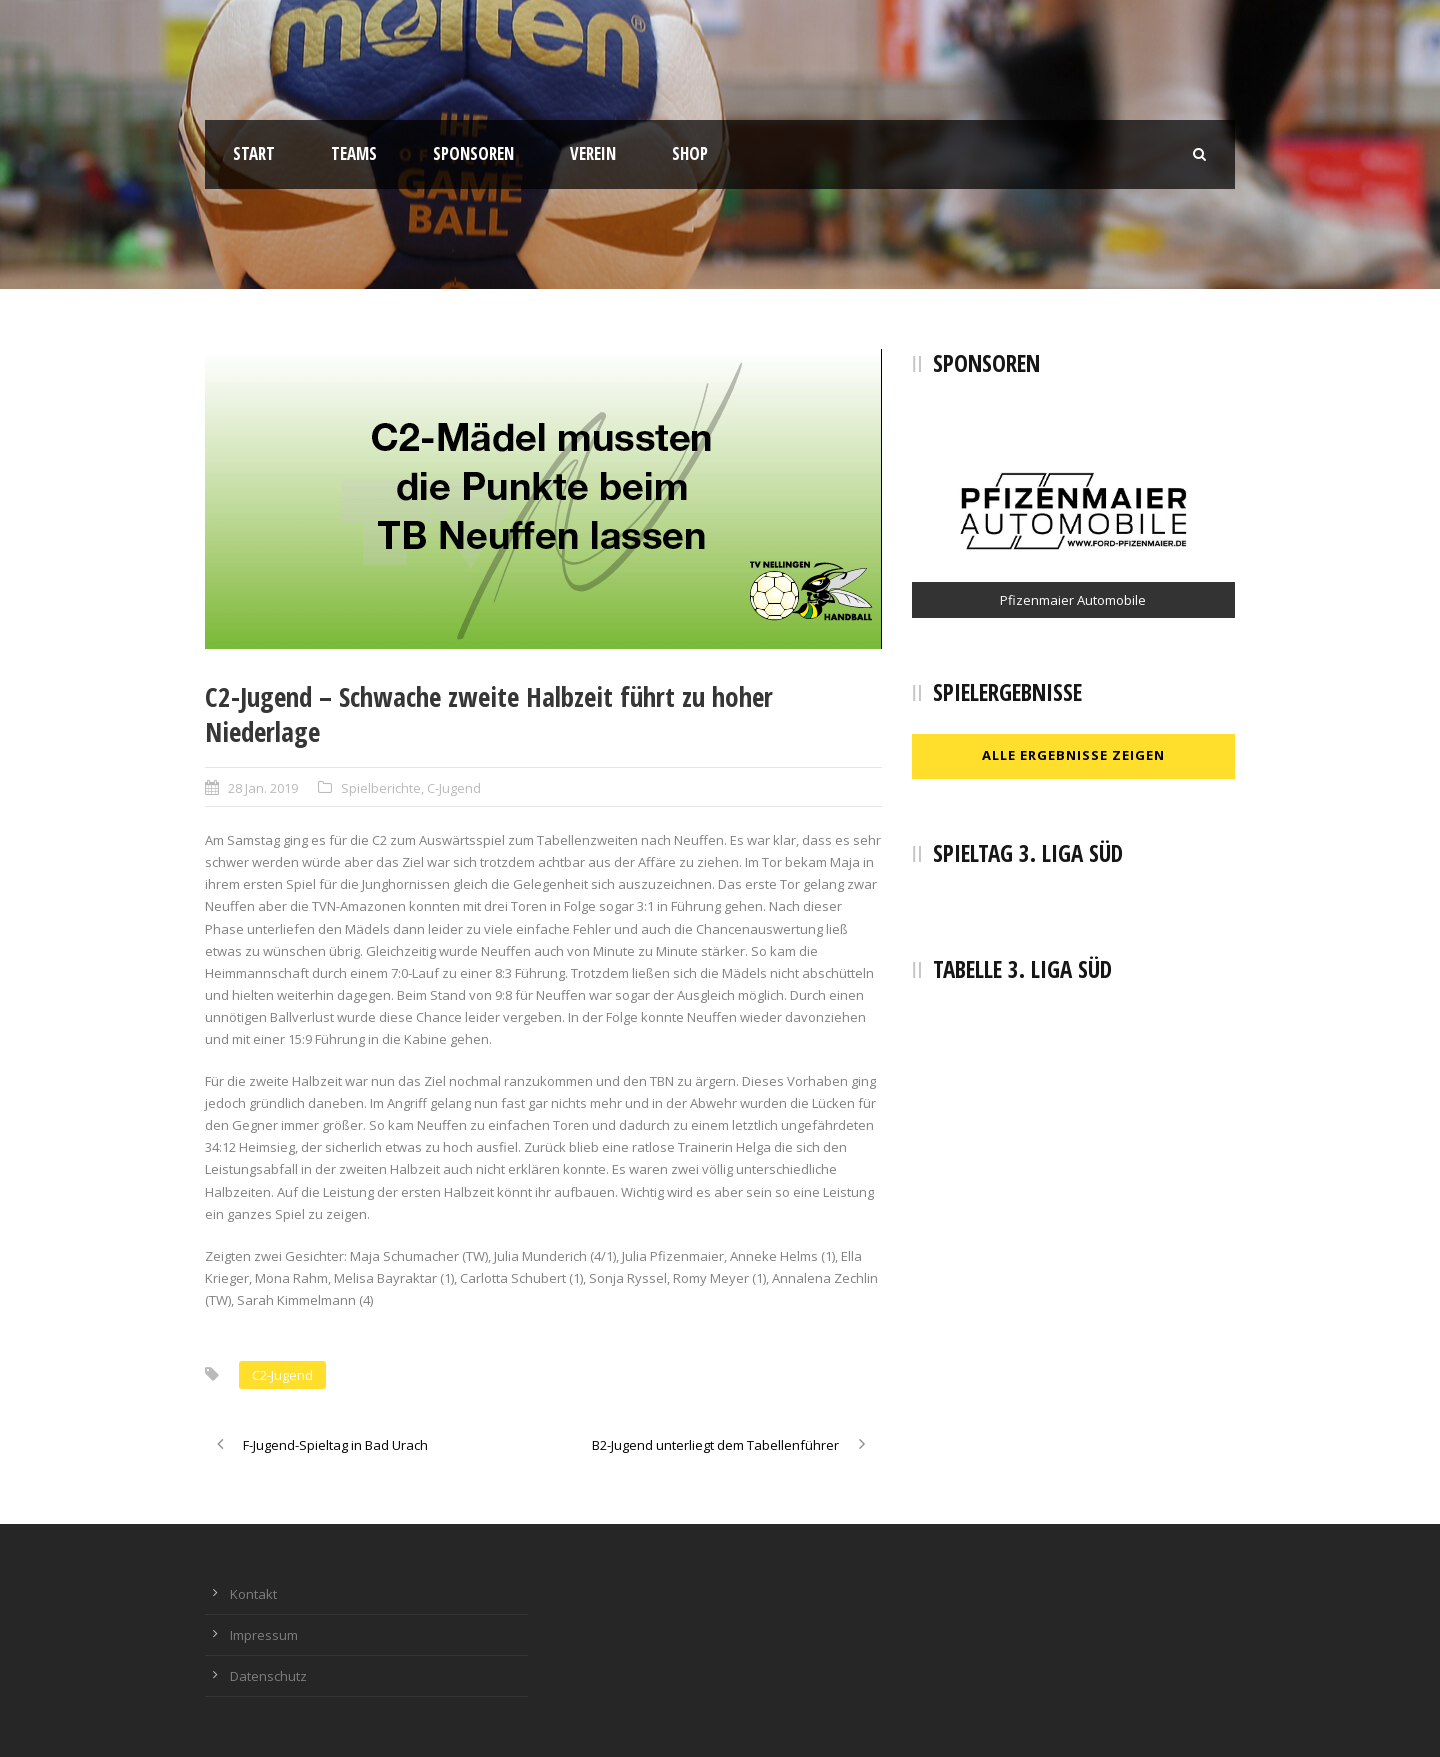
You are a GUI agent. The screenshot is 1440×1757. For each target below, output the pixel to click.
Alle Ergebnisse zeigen (1073, 755)
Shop (690, 153)
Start (254, 153)
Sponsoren (473, 153)
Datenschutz (268, 1676)
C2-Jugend (282, 1375)
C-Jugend (454, 788)
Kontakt (253, 1594)
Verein (593, 153)
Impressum (264, 1635)
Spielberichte (381, 788)
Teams (354, 153)
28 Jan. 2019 (263, 788)
